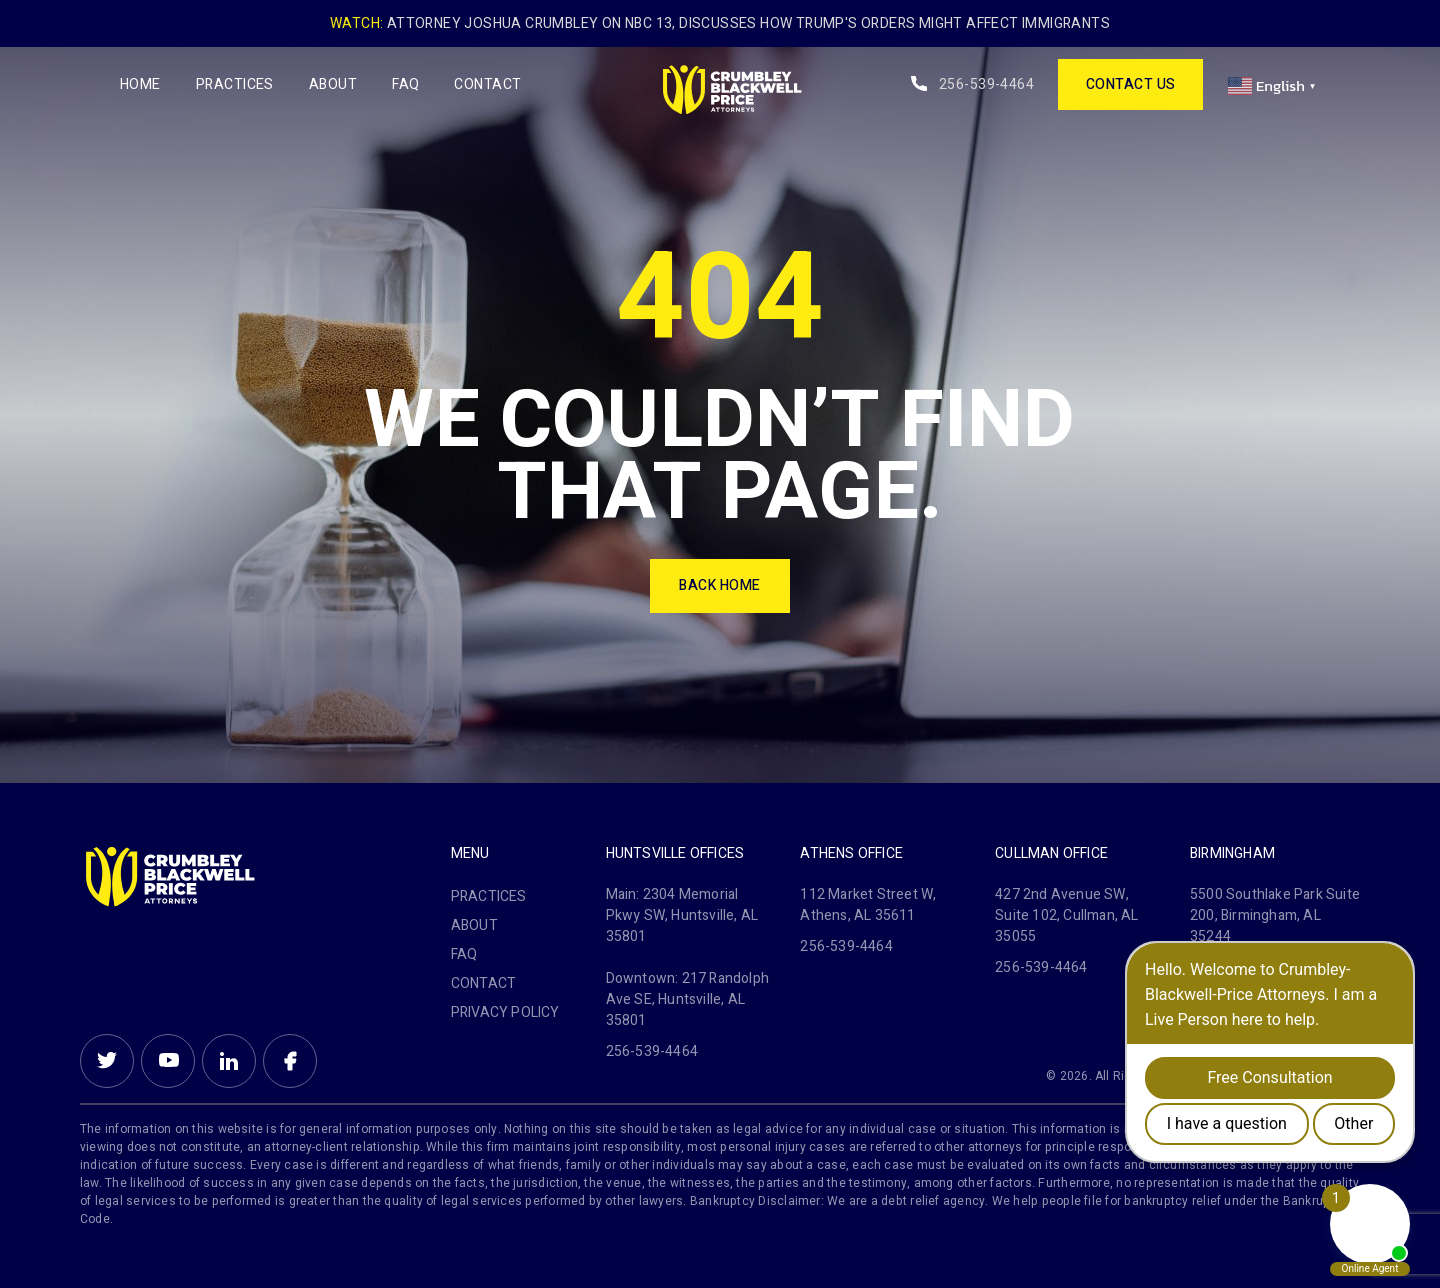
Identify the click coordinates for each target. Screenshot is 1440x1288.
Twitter (107, 1061)
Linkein (229, 1061)
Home (140, 84)
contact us (1131, 84)
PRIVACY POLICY (505, 1012)
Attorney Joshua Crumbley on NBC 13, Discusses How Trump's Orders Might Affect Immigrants (748, 23)
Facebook (290, 1061)
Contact (487, 84)
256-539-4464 (986, 84)
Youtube (168, 1061)
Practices (235, 84)
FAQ (405, 84)
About (333, 84)
